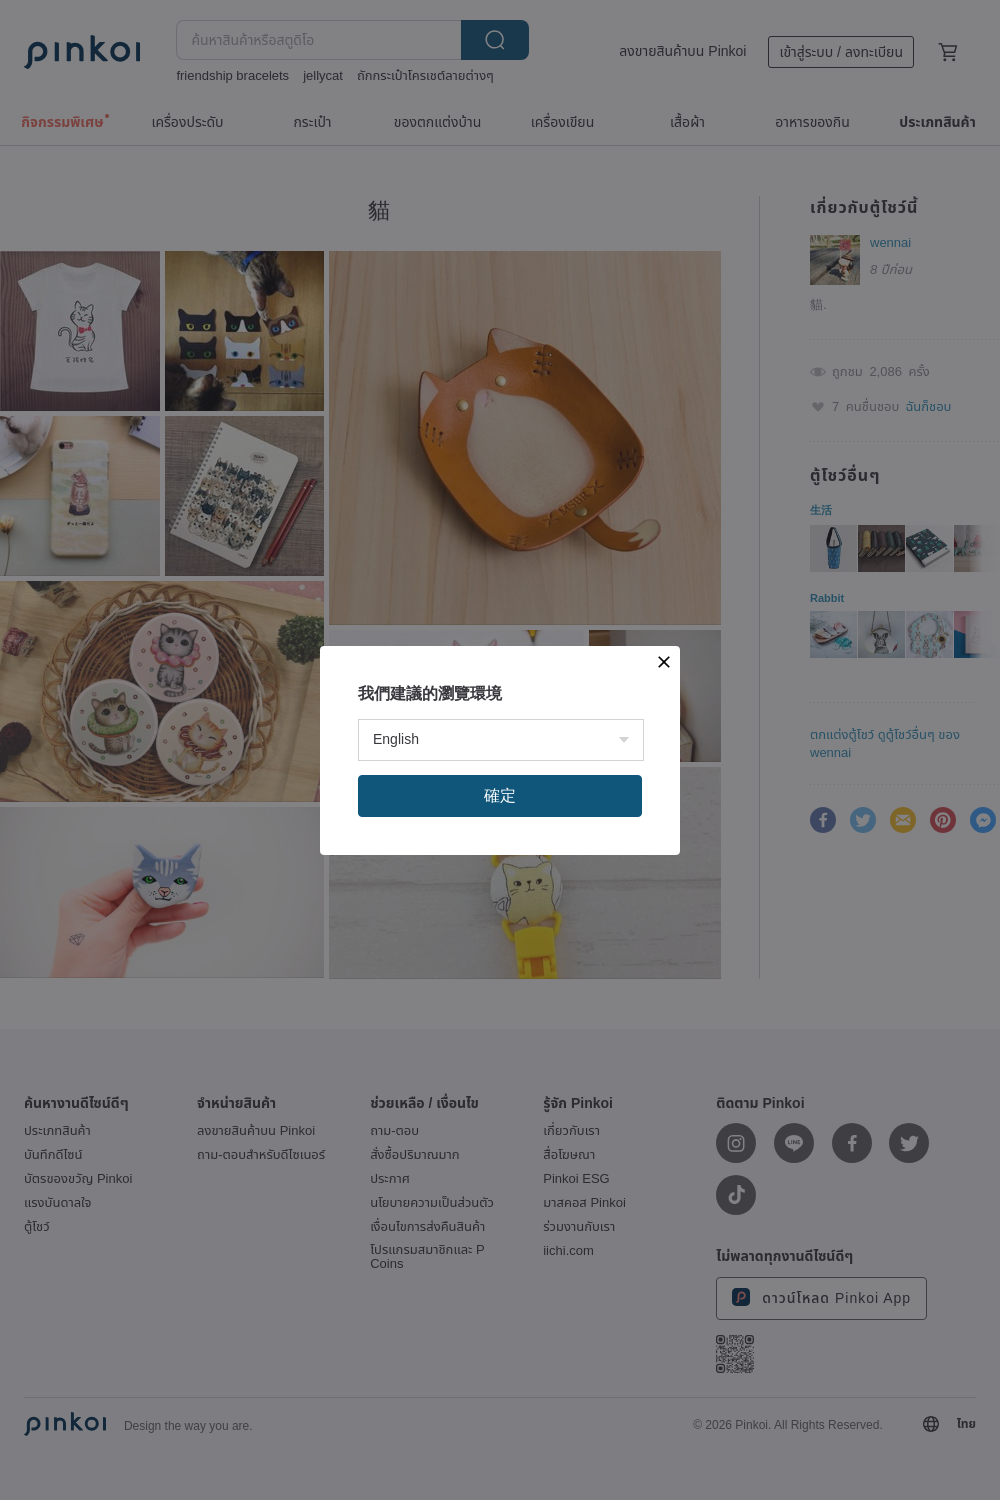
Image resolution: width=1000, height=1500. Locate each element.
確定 (500, 795)
